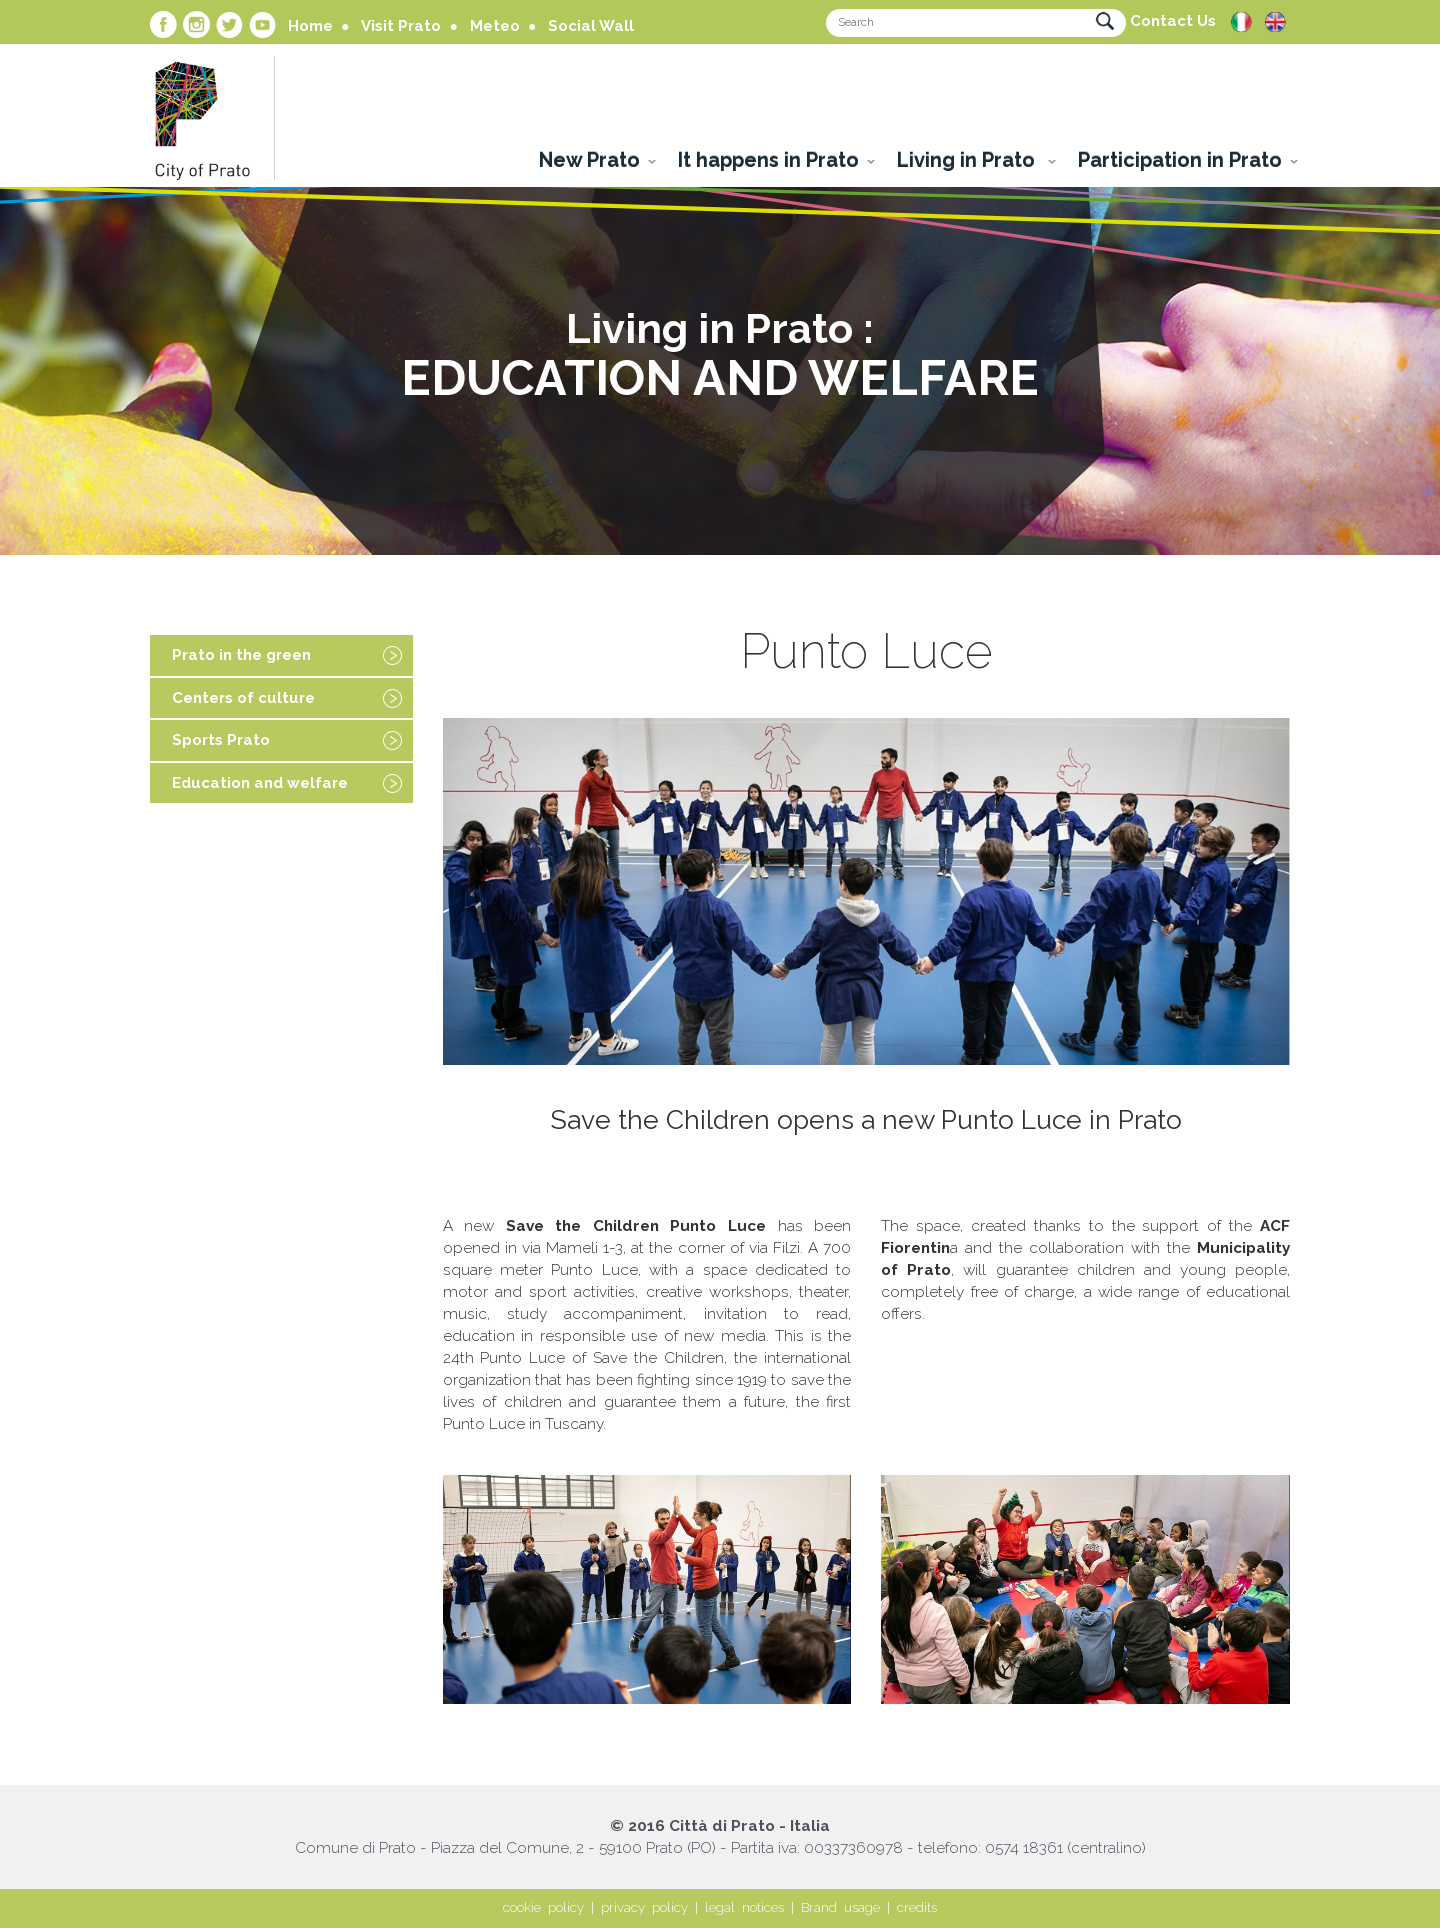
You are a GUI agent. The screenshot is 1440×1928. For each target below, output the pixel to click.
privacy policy (644, 1907)
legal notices (744, 1907)
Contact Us (1173, 21)
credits (917, 1907)
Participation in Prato (1180, 160)
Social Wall (591, 26)
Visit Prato (401, 26)
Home (310, 26)
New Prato (589, 160)
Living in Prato (968, 160)
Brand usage (840, 1907)
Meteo (495, 26)
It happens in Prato (768, 160)
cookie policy (543, 1907)
